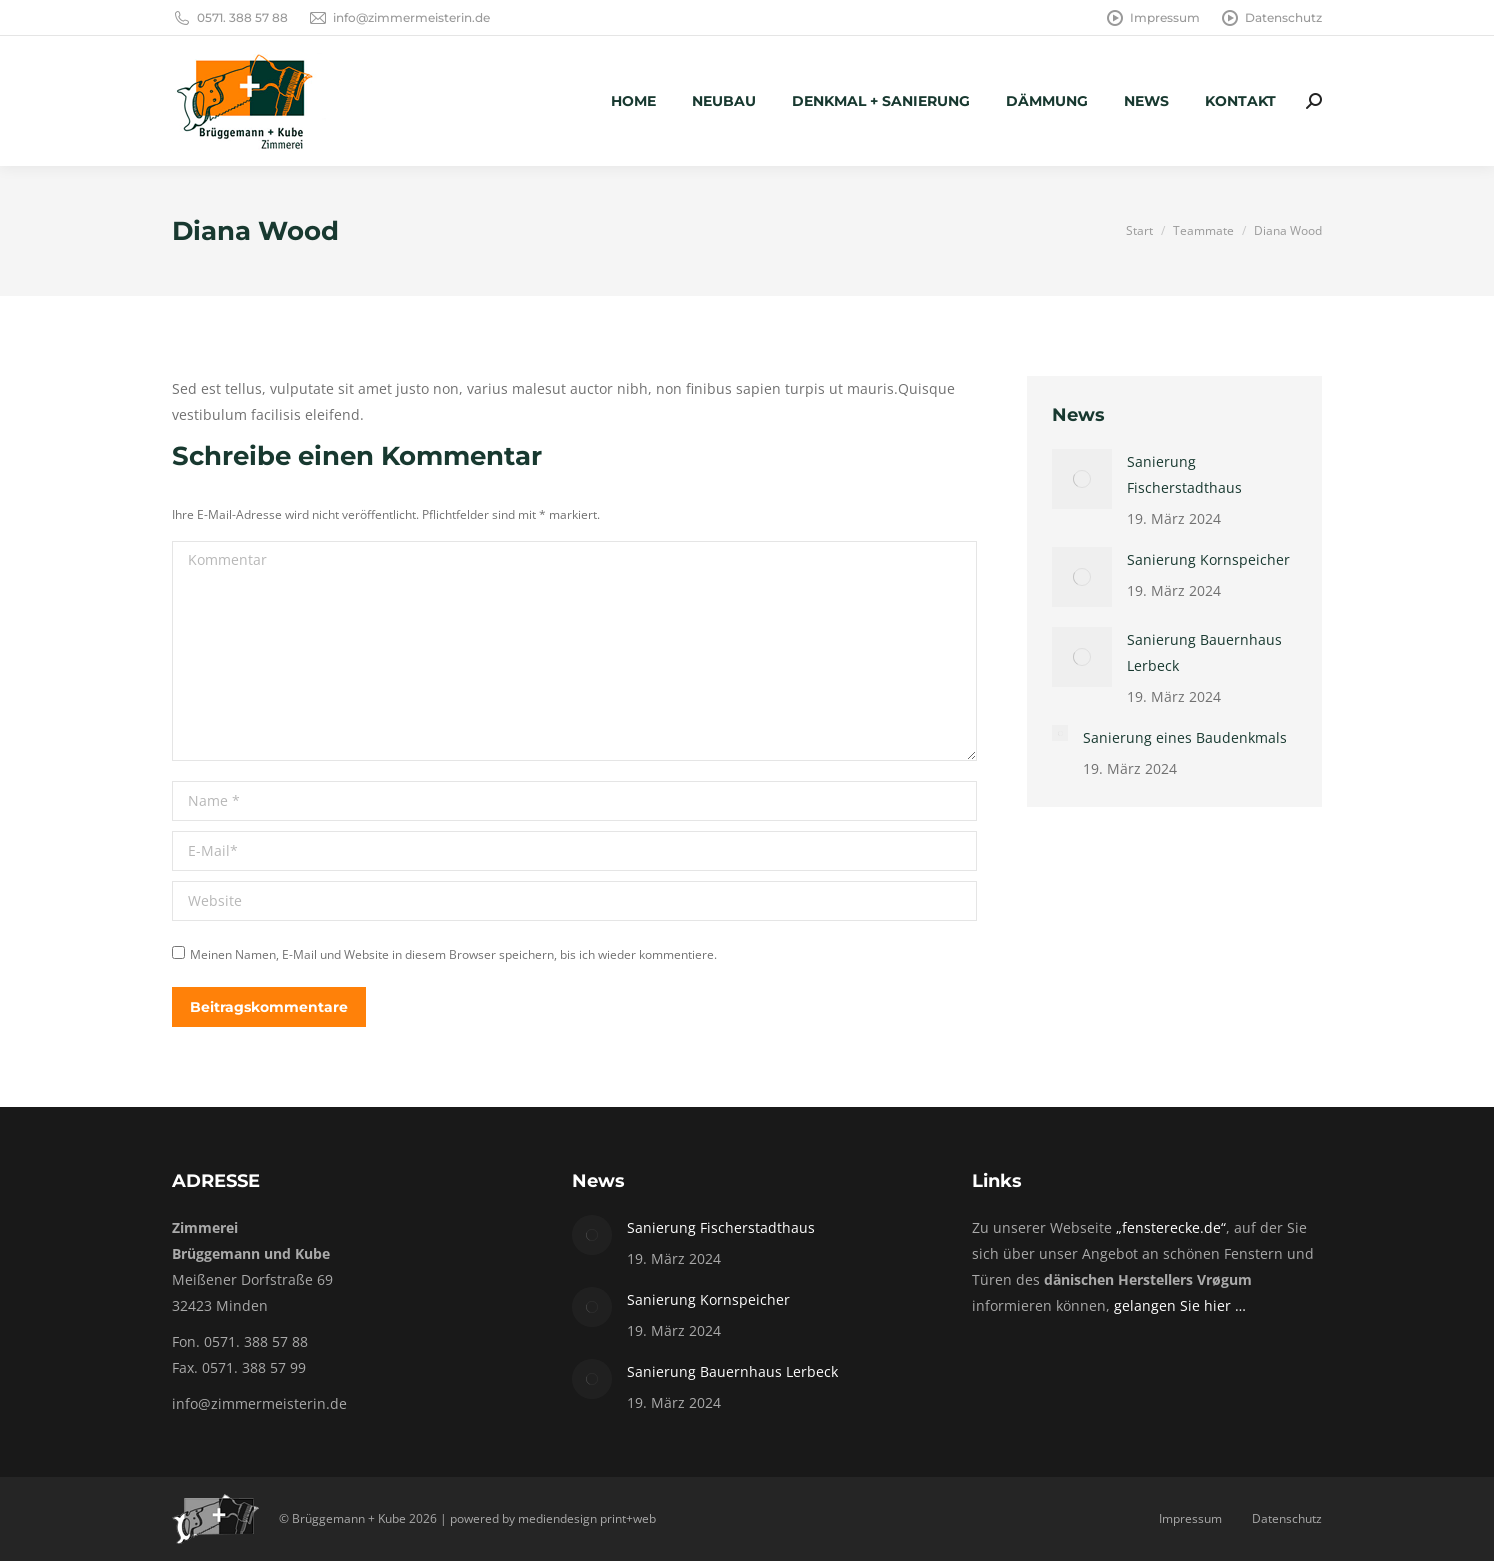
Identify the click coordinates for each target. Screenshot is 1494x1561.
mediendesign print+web (587, 1518)
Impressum (1152, 18)
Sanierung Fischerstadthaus (1184, 474)
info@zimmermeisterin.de (399, 18)
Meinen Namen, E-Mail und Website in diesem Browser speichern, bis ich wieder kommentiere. (453, 954)
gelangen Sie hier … (1180, 1305)
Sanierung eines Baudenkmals (1185, 737)
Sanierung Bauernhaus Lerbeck (1204, 652)
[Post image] (1082, 479)
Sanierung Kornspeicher (1208, 559)
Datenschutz (1271, 18)
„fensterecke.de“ (1171, 1227)
